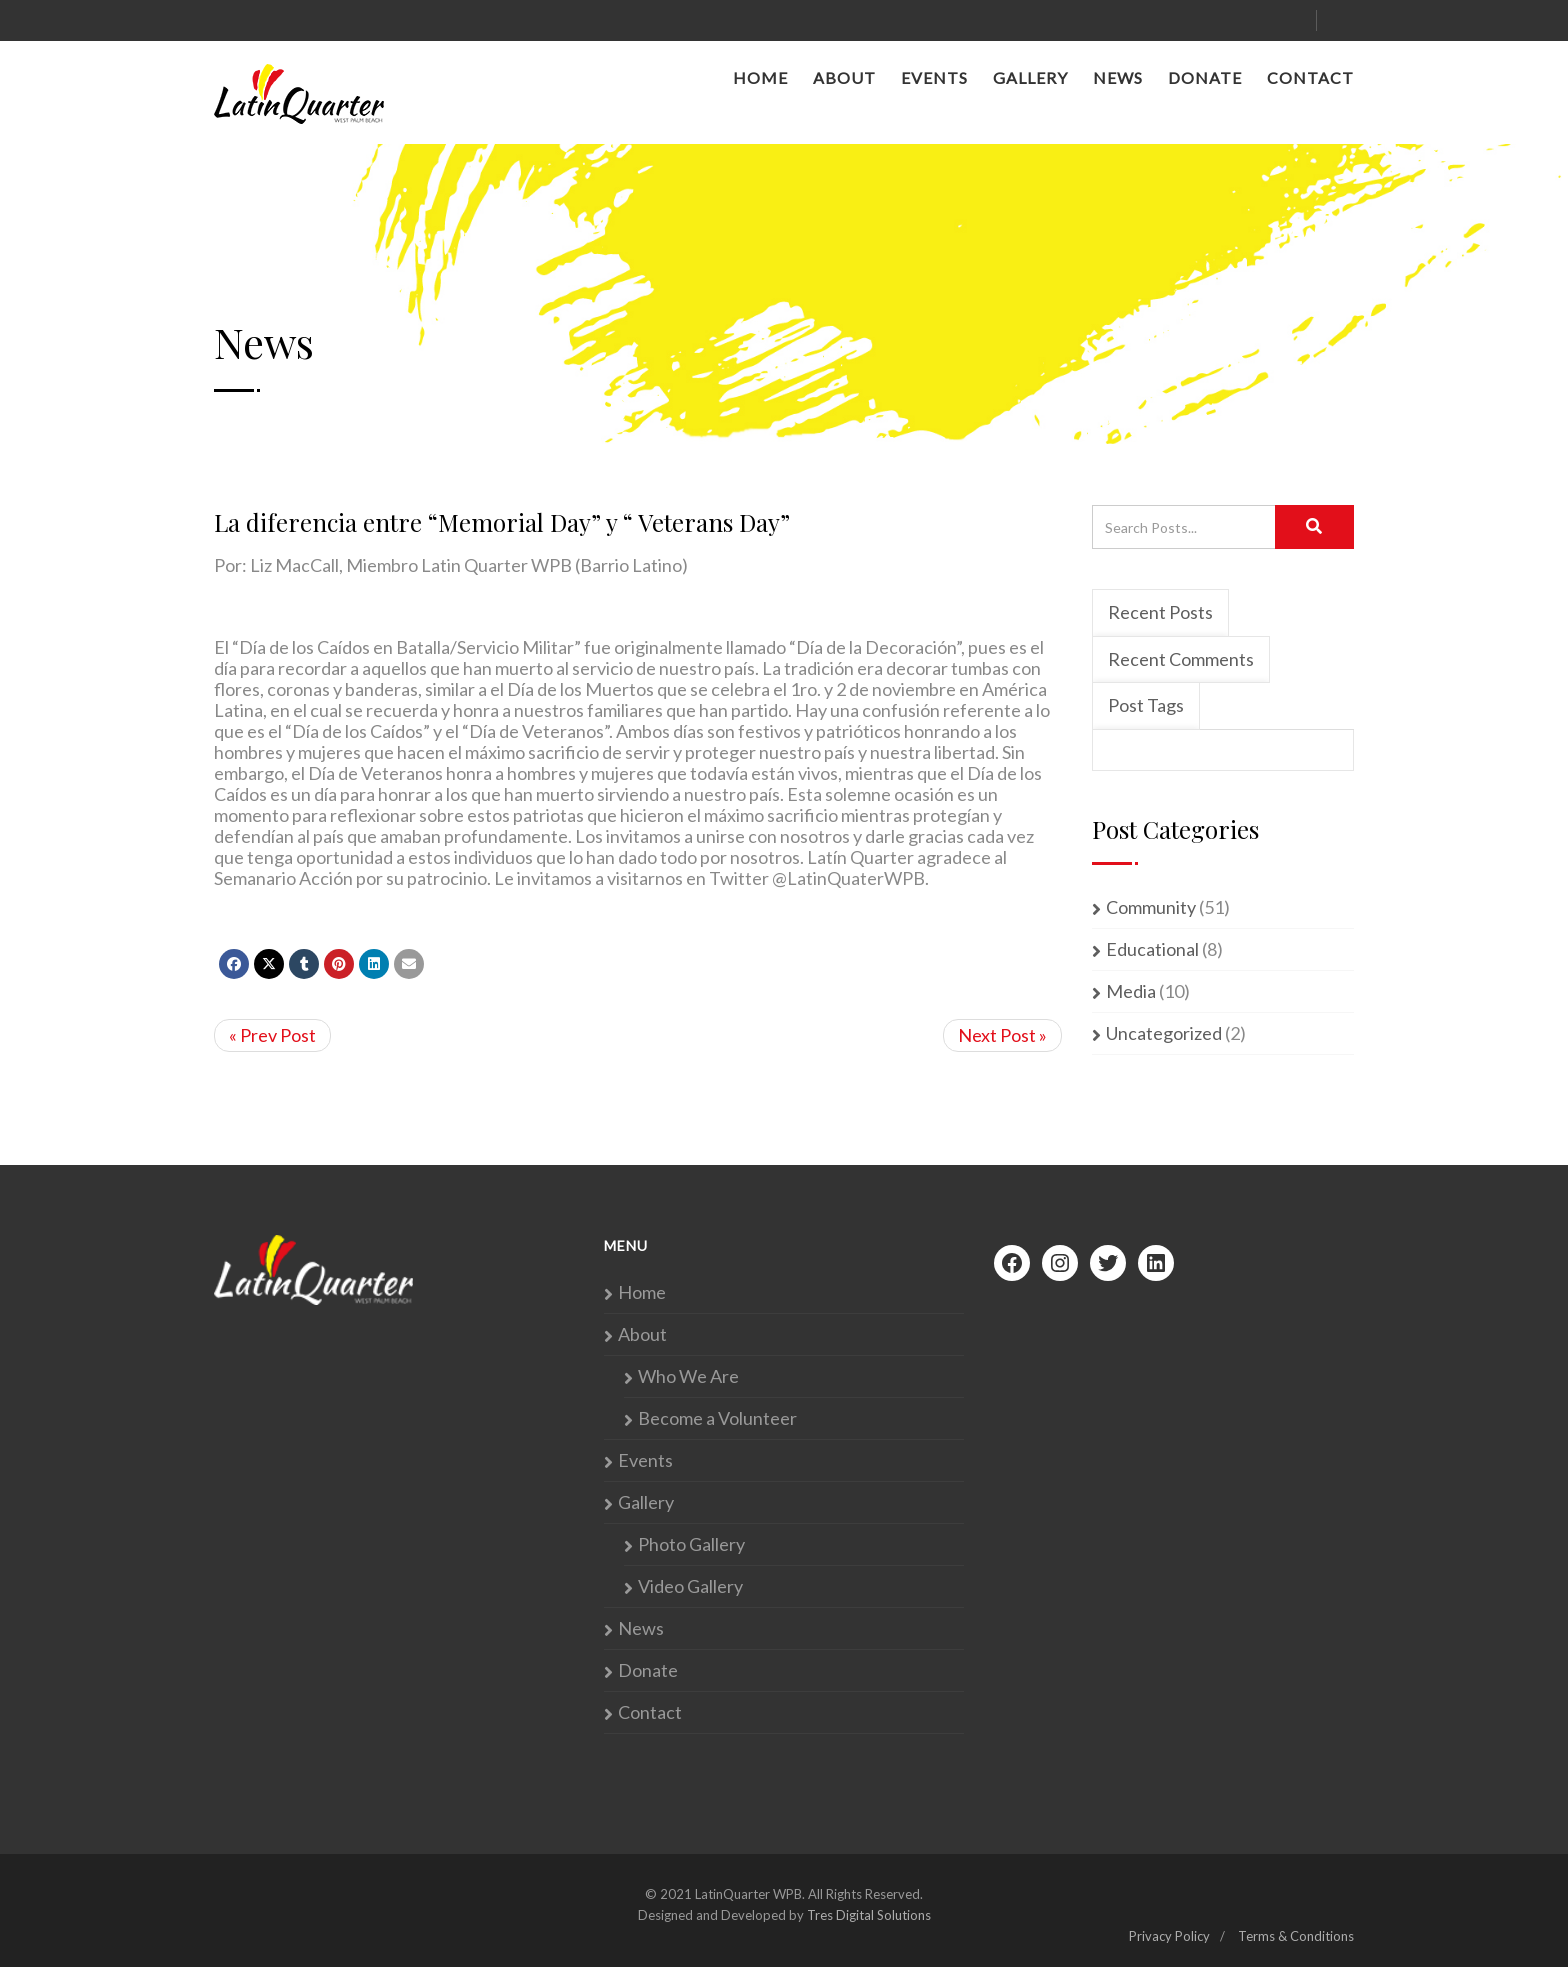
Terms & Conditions (1296, 1936)
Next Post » (1002, 1035)
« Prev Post (272, 1035)
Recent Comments (1181, 659)
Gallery (1030, 77)
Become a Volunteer (717, 1418)
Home (760, 77)
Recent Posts (1160, 612)
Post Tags (1146, 705)
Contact (1310, 77)
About (844, 77)
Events (934, 77)
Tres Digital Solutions (869, 1915)
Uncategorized (1164, 1033)
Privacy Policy (1169, 1936)
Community (1151, 907)
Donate (1205, 77)
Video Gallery (690, 1586)
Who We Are (688, 1376)
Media (1131, 991)
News (1118, 77)
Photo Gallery (691, 1544)
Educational (1152, 949)
